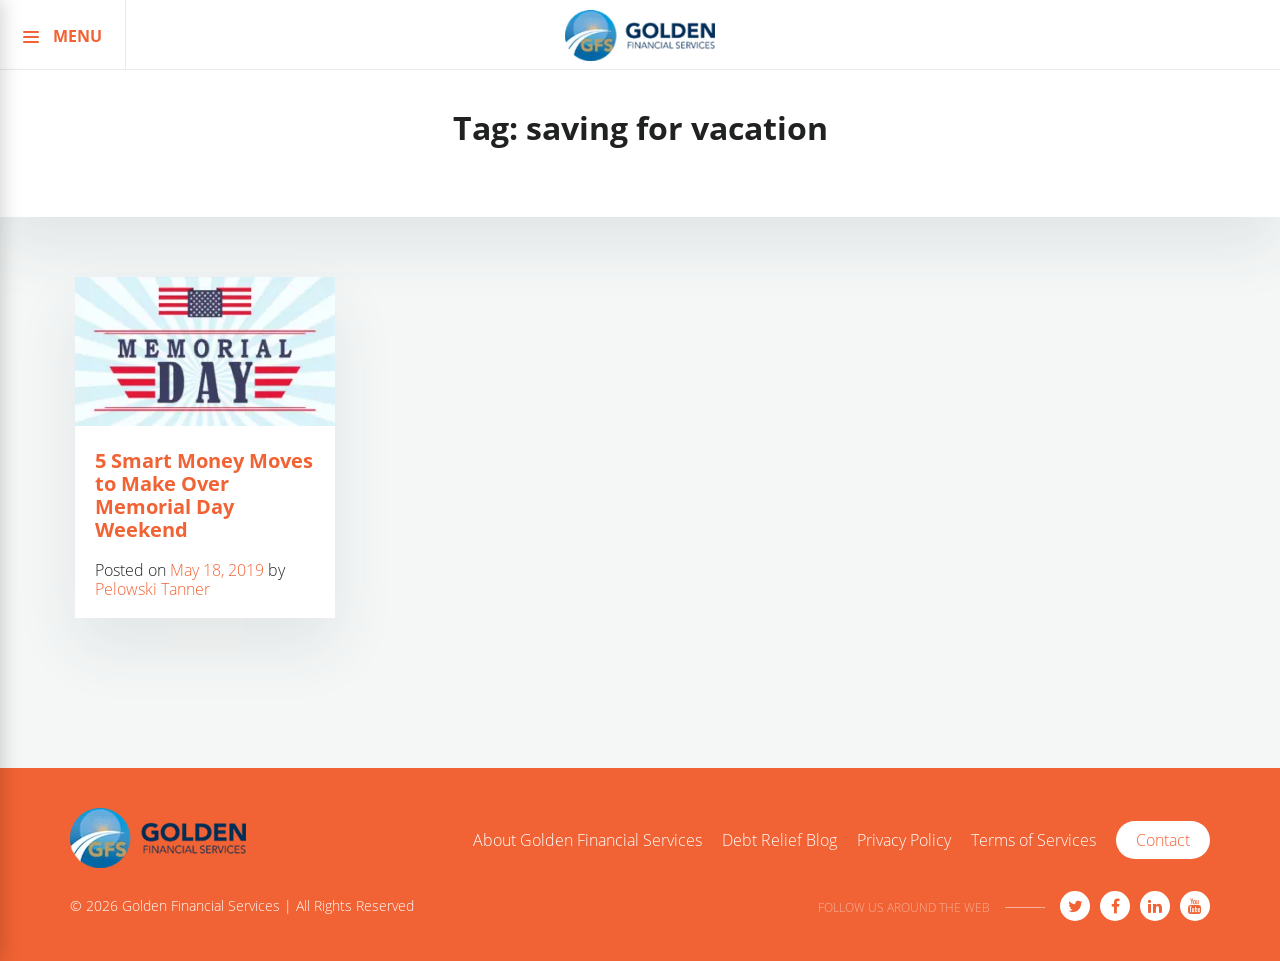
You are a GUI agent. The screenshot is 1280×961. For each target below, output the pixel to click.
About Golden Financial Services (587, 841)
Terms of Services (1033, 841)
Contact (1163, 840)
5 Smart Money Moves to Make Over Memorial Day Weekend (204, 495)
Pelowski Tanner (152, 589)
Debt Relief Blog (779, 841)
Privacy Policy (904, 841)
